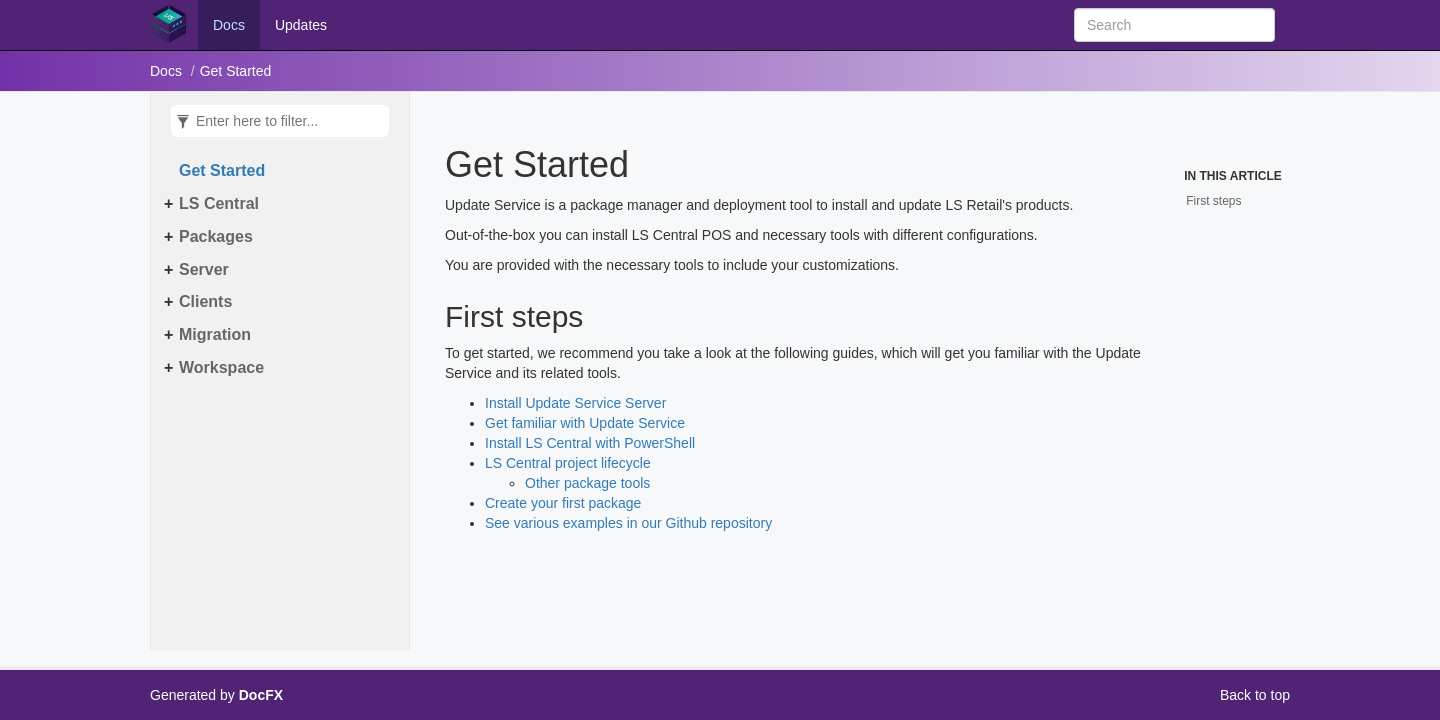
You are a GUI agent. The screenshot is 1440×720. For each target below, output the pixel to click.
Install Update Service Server (575, 403)
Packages (216, 236)
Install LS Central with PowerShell (590, 443)
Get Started (236, 71)
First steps (1213, 201)
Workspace (221, 367)
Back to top (1255, 695)
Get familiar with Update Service (585, 423)
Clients (205, 301)
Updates (301, 25)
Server (204, 269)
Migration (215, 334)
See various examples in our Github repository (628, 523)
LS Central (219, 203)
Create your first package (563, 503)
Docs (229, 25)
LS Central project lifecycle (568, 463)
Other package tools (587, 483)
